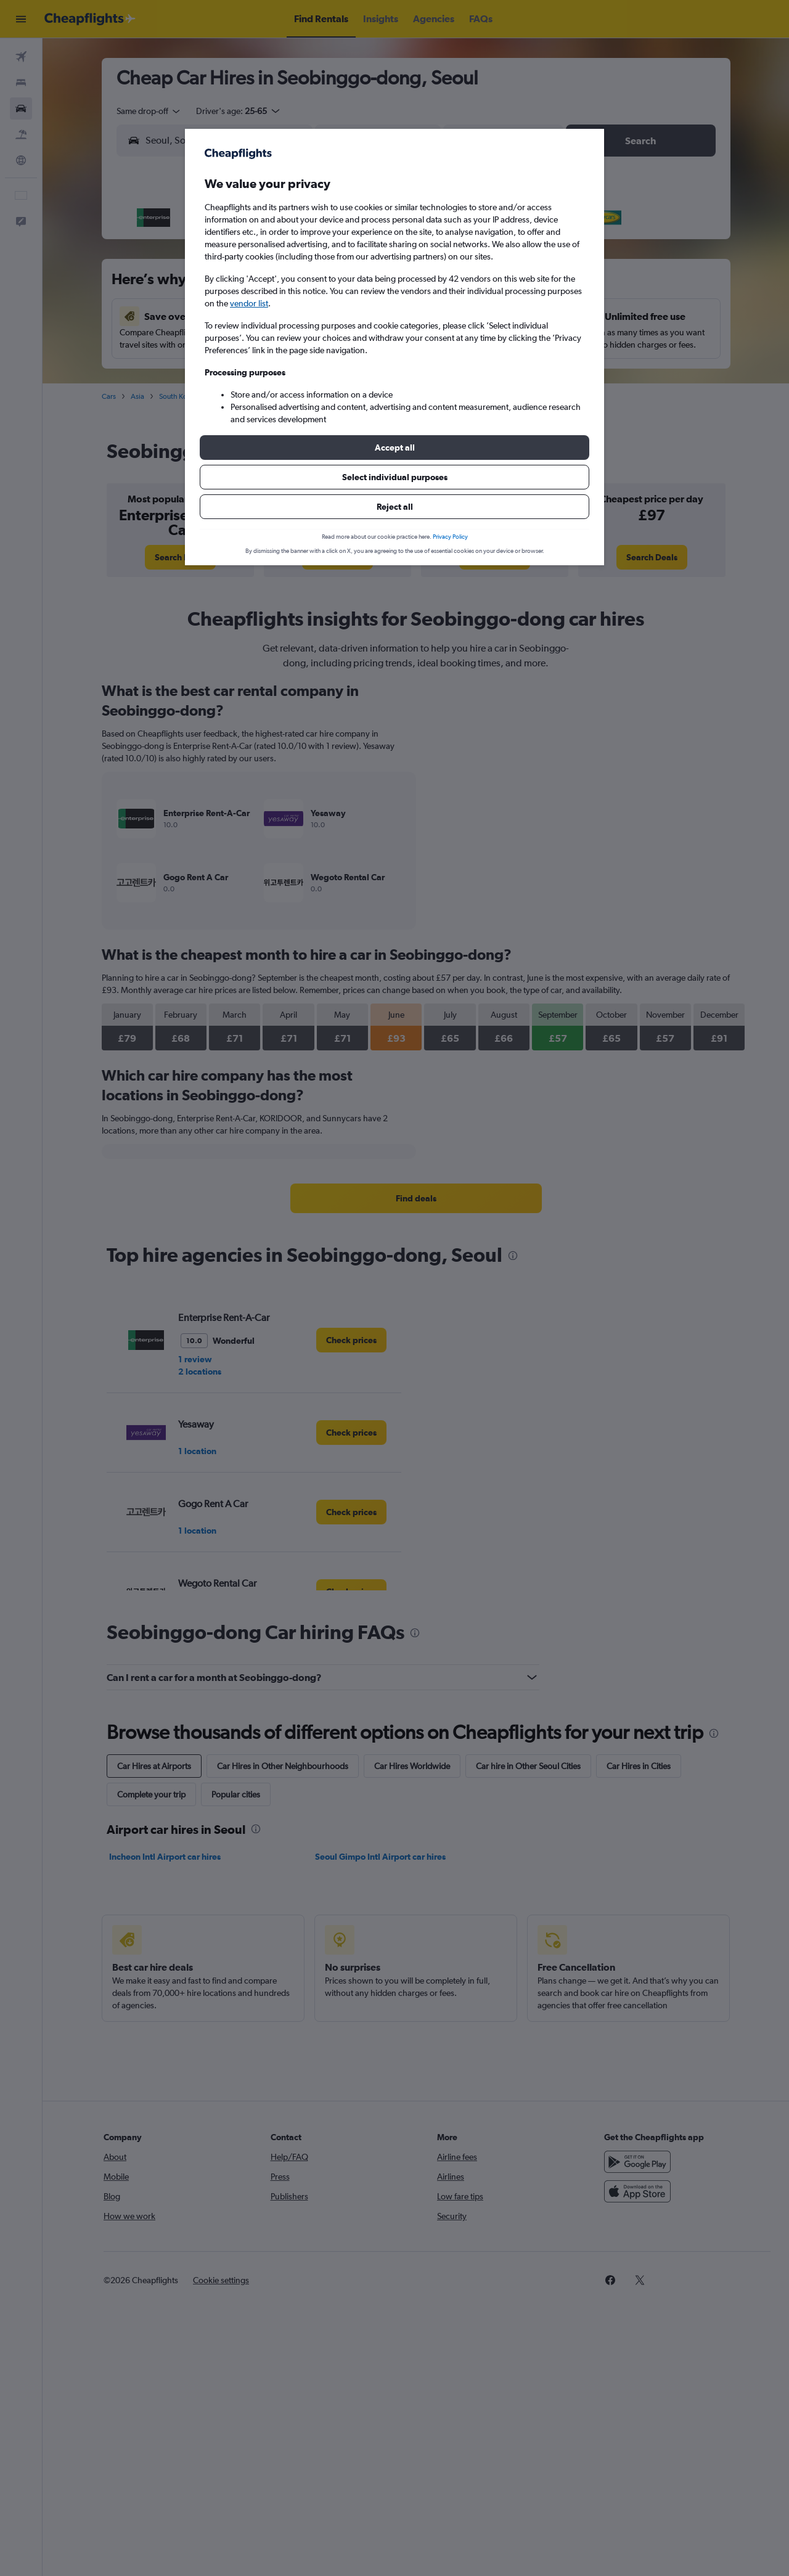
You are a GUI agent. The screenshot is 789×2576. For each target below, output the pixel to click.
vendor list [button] (249, 303)
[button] (394, 447)
